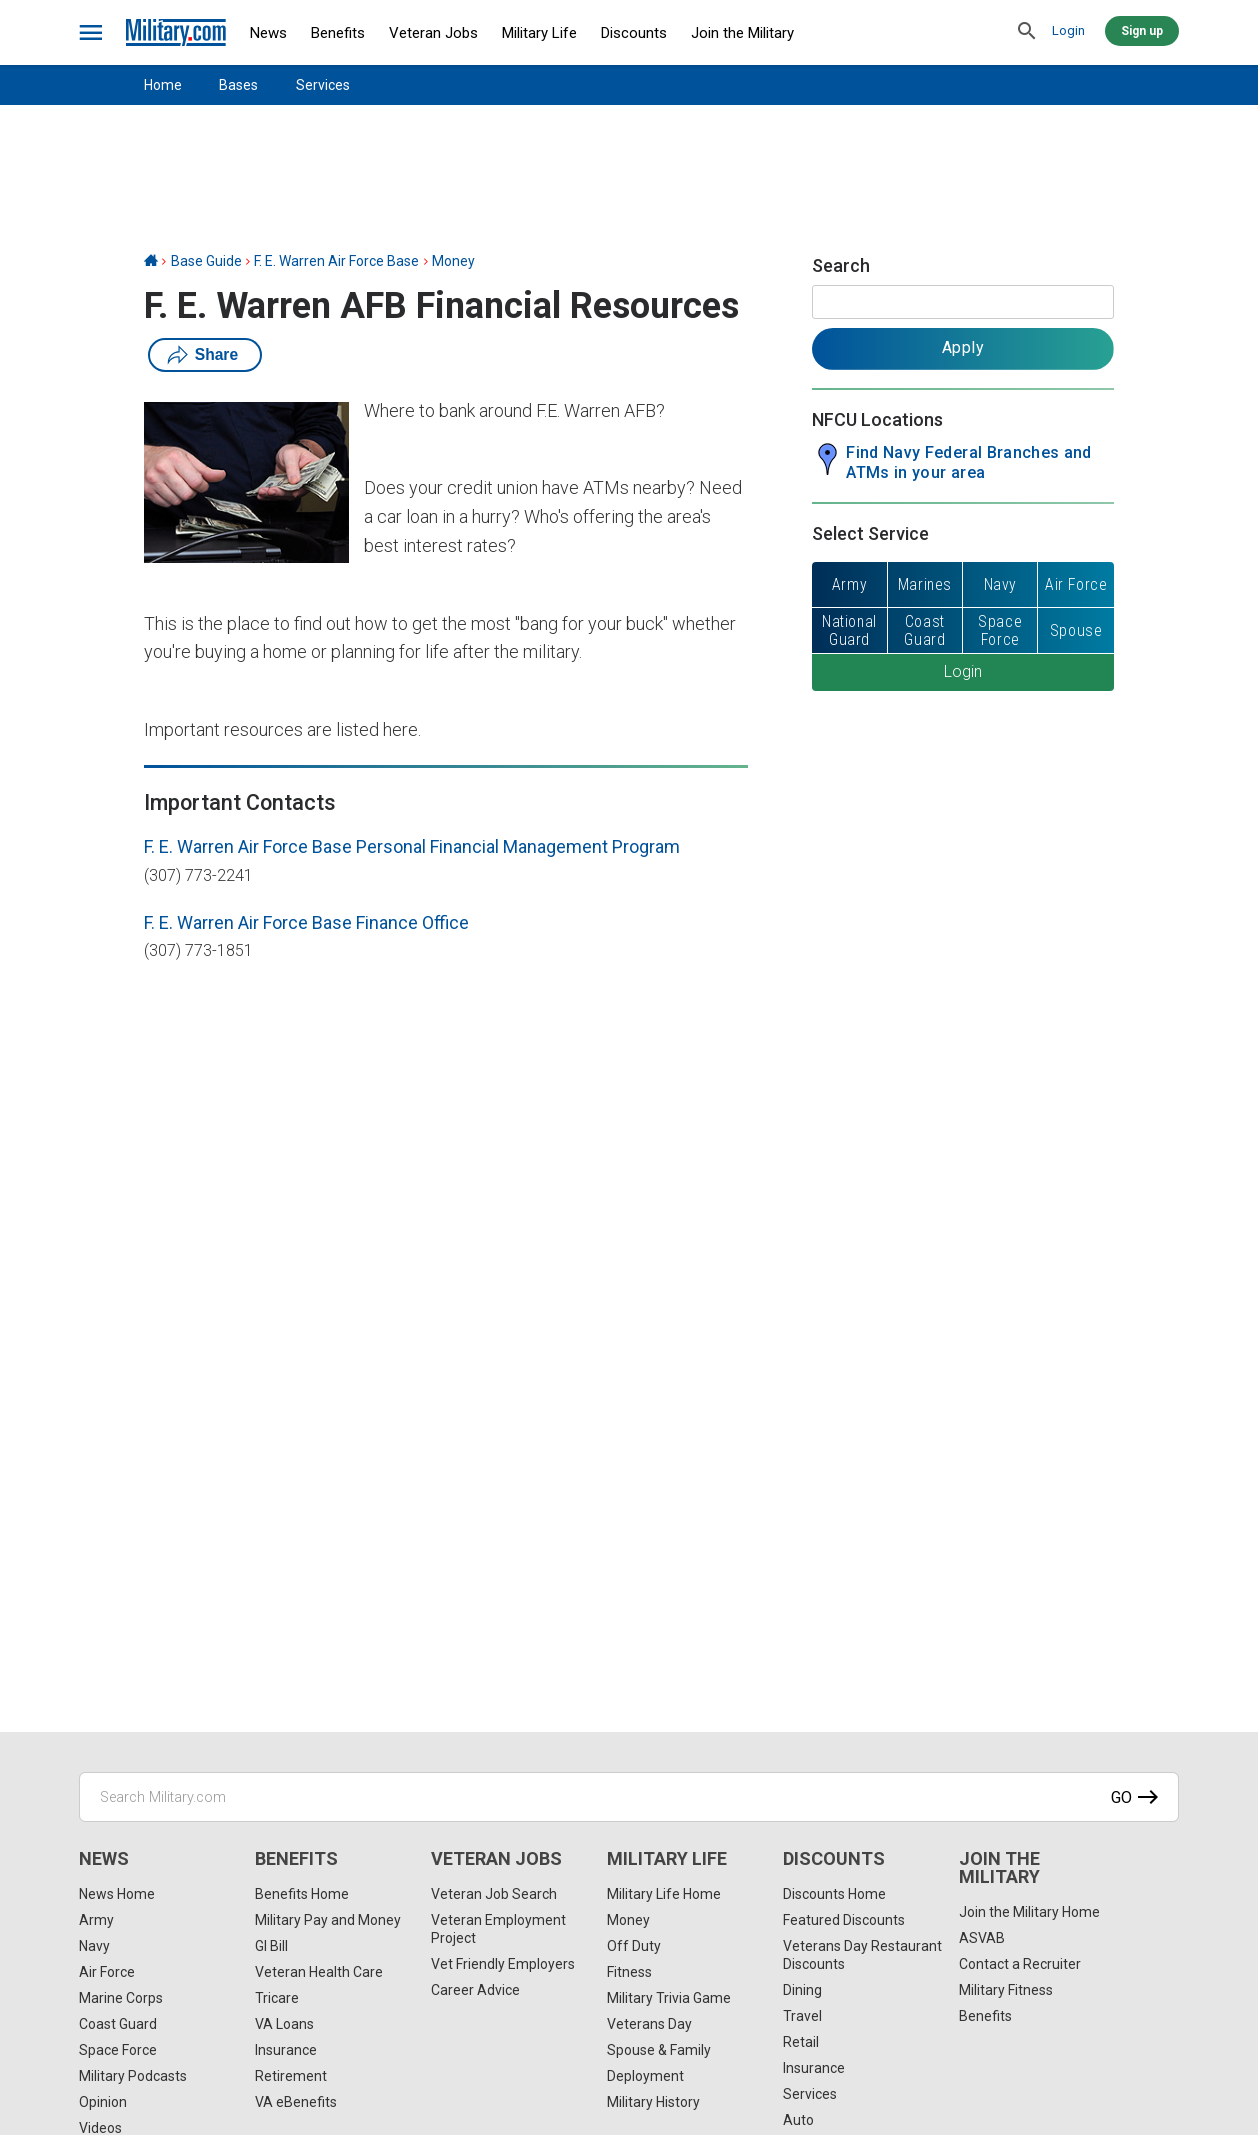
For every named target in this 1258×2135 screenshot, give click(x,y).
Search (841, 265)
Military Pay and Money (328, 1920)
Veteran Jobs (433, 33)
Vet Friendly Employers (503, 1964)
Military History (653, 2102)
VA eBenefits (296, 2102)
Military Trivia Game (669, 1998)
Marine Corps (121, 1998)
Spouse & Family (659, 2050)
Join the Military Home (1029, 1912)
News (268, 33)
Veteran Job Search (494, 1894)
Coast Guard (118, 2024)
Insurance (286, 2050)
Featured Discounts (844, 1920)
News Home (117, 1894)
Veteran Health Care (319, 1972)
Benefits (338, 33)
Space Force (118, 2050)
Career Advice (475, 1990)
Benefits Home (302, 1894)
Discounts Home (834, 1894)
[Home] (151, 261)
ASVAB (982, 1938)
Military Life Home (664, 1894)
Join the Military (742, 33)
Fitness (629, 1972)
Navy (94, 1946)
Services (323, 85)
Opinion (103, 2102)
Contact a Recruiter (1020, 1964)
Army (96, 1920)
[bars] (91, 33)
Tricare (277, 1998)
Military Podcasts (133, 2076)
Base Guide (206, 261)
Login (1068, 30)
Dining (802, 1990)
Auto (798, 2120)
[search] (1027, 32)
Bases (238, 85)
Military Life (539, 33)
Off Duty (634, 1946)
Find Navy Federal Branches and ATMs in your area (969, 462)
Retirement (291, 2076)
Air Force (107, 1972)
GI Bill (271, 1946)
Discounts (634, 33)
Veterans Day (649, 2024)
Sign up (1142, 31)
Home (163, 85)
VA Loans (284, 2024)
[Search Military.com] (629, 1797)
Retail (801, 2042)
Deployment (645, 2076)
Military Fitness (1006, 1990)
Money (453, 261)
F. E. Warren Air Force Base (336, 261)
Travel (802, 2016)
